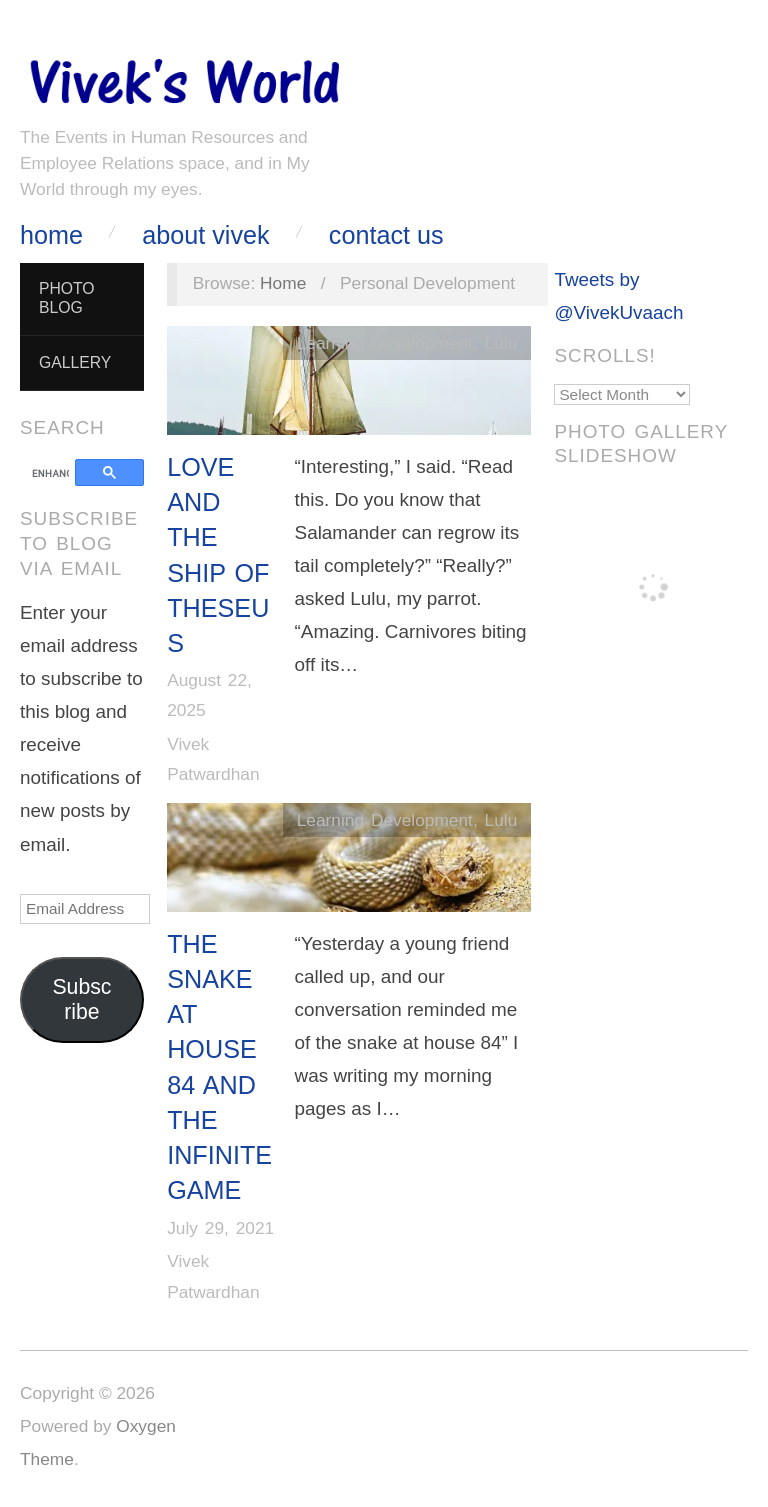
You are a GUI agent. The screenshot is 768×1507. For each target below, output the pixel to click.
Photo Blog (67, 298)
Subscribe (81, 999)
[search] (50, 474)
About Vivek (205, 235)
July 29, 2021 (220, 1228)
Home (51, 235)
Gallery (75, 362)
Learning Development (385, 343)
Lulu (501, 343)
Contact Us (386, 235)
